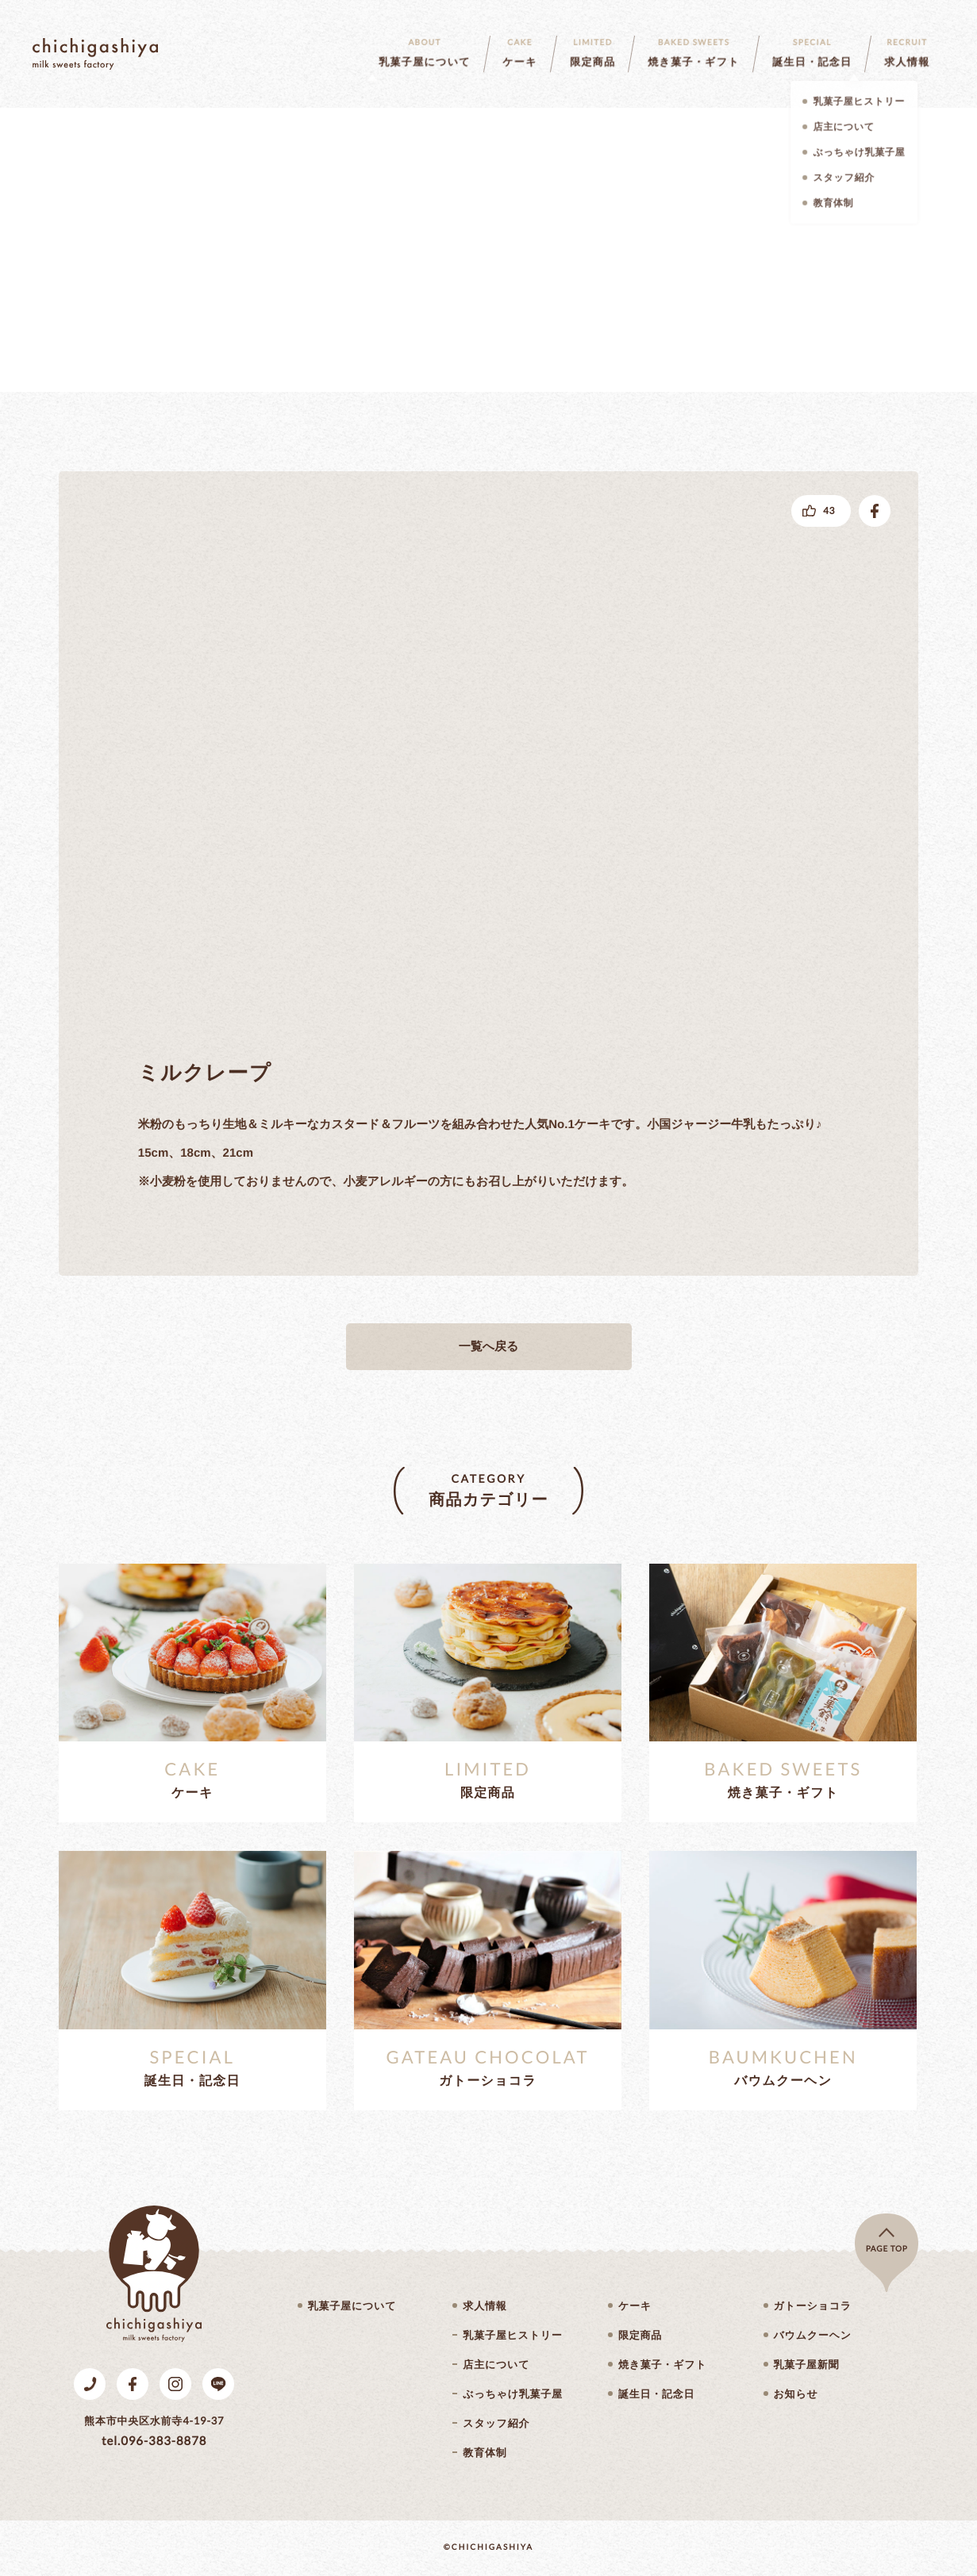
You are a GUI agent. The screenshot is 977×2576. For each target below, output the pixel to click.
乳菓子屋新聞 (807, 2364)
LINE (218, 2384)
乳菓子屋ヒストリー (512, 2335)
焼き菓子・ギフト (662, 2364)
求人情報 (484, 2306)
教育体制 (484, 2452)
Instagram (175, 2384)
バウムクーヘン (813, 2335)
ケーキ (635, 2306)
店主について (496, 2364)
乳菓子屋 (95, 54)
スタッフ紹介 (496, 2423)
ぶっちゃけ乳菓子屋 (513, 2394)
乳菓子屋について (352, 2306)
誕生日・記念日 (656, 2394)
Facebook (132, 2384)
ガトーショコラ (813, 2306)
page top (887, 2249)
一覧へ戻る (489, 1346)
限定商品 (640, 2335)
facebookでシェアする (874, 511)
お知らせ (796, 2394)
